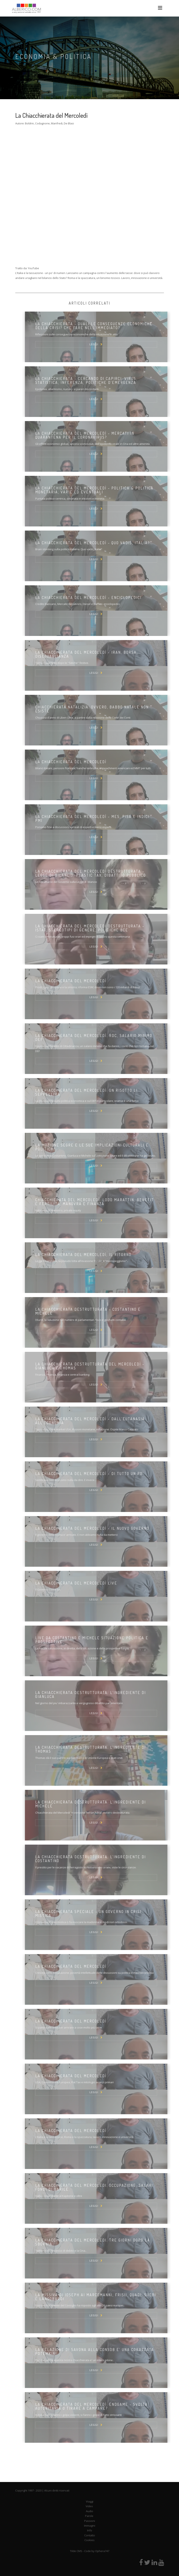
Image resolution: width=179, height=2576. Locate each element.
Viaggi (89, 2501)
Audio (89, 2511)
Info (89, 2530)
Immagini (89, 2525)
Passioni (89, 2521)
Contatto (89, 2535)
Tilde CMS (76, 2551)
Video (89, 2506)
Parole (89, 2516)
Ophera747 (102, 2551)
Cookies (89, 2540)
